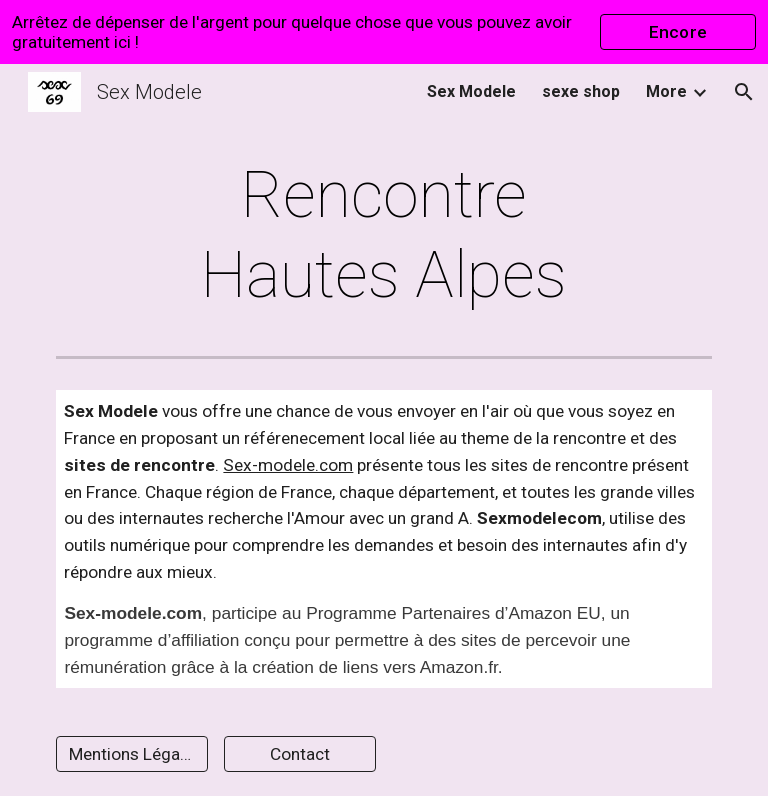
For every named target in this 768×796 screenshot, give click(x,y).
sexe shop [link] (581, 91)
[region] (384, 32)
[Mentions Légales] (131, 754)
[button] (744, 92)
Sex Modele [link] (471, 91)
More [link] (666, 91)
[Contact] (299, 754)
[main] (383, 236)
